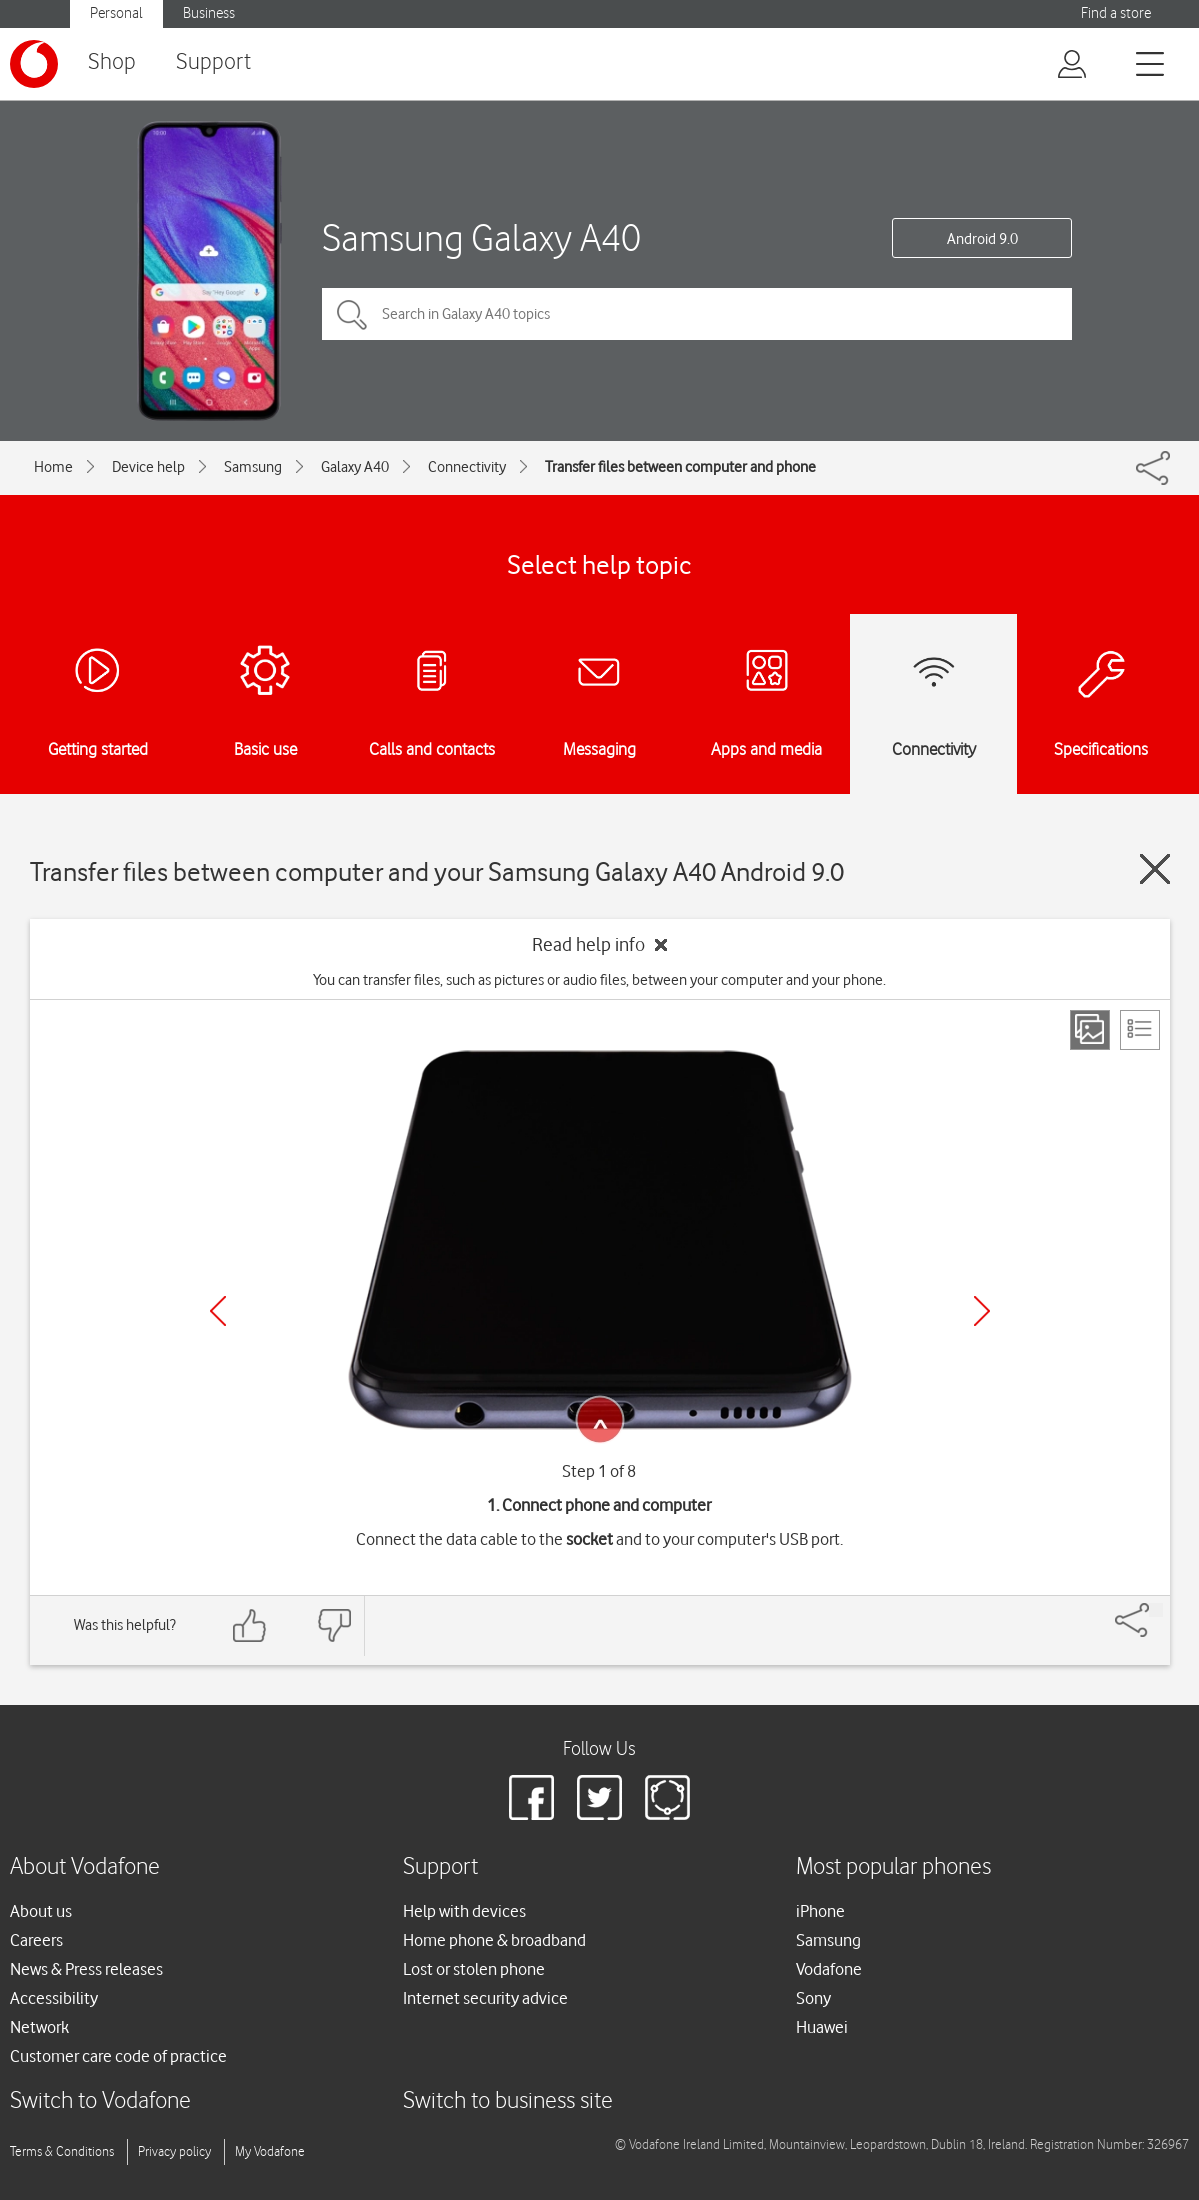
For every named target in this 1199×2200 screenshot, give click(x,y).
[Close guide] (1155, 869)
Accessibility (54, 1998)
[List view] (1140, 1030)
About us (41, 1911)
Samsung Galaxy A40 (481, 237)
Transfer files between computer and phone (680, 467)
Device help (148, 467)
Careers (36, 1940)
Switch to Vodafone (100, 2101)
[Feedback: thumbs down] (334, 1625)
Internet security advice (485, 1998)
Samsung (253, 467)
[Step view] (1090, 1030)
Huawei (822, 2027)
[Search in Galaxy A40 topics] (697, 314)
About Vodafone (85, 1867)
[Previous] (218, 1311)
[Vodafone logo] (34, 64)
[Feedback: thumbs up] (250, 1625)
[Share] (1156, 1610)
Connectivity (467, 467)
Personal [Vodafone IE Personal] (116, 13)
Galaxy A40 (355, 467)
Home (53, 467)
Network (39, 2027)
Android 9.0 (982, 239)
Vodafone (829, 1969)
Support (213, 62)
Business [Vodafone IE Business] (209, 13)
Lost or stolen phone (474, 1969)
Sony (813, 1998)
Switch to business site (508, 2101)
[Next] (982, 1311)
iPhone (820, 1911)
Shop (112, 62)
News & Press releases (86, 1969)
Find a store (1116, 13)
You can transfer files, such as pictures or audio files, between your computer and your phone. (599, 980)
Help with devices (464, 1911)
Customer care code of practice (118, 2056)
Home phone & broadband (494, 1940)
